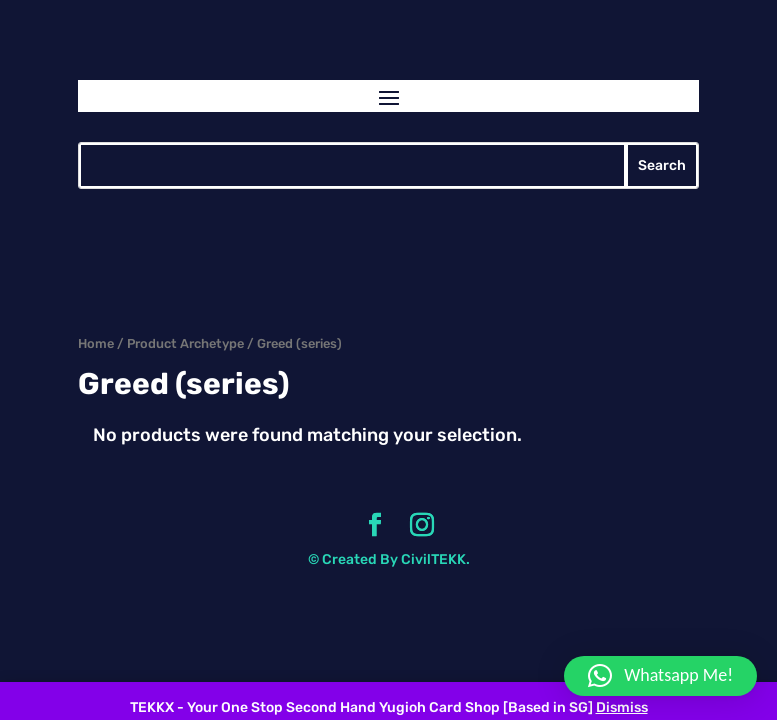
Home (96, 343)
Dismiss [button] (622, 707)
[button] (660, 676)
